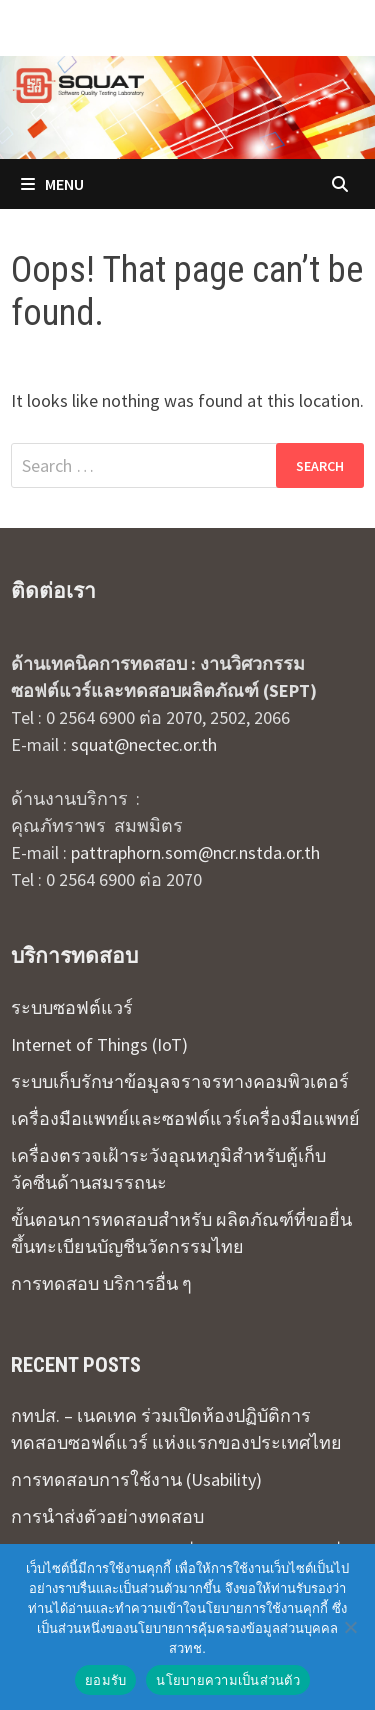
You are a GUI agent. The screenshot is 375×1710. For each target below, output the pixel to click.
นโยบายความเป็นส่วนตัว (228, 1680)
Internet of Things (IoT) (99, 1044)
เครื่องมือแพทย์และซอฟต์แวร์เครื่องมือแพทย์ (185, 1118)
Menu (52, 184)
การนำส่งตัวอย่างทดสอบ (107, 1516)
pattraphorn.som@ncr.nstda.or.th (195, 852)
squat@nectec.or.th (144, 744)
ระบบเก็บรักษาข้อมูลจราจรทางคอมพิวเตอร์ (180, 1081)
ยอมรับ (105, 1680)
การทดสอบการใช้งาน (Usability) (136, 1479)
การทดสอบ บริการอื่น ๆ (101, 1283)
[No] (350, 1627)
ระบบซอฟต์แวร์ (72, 1007)
